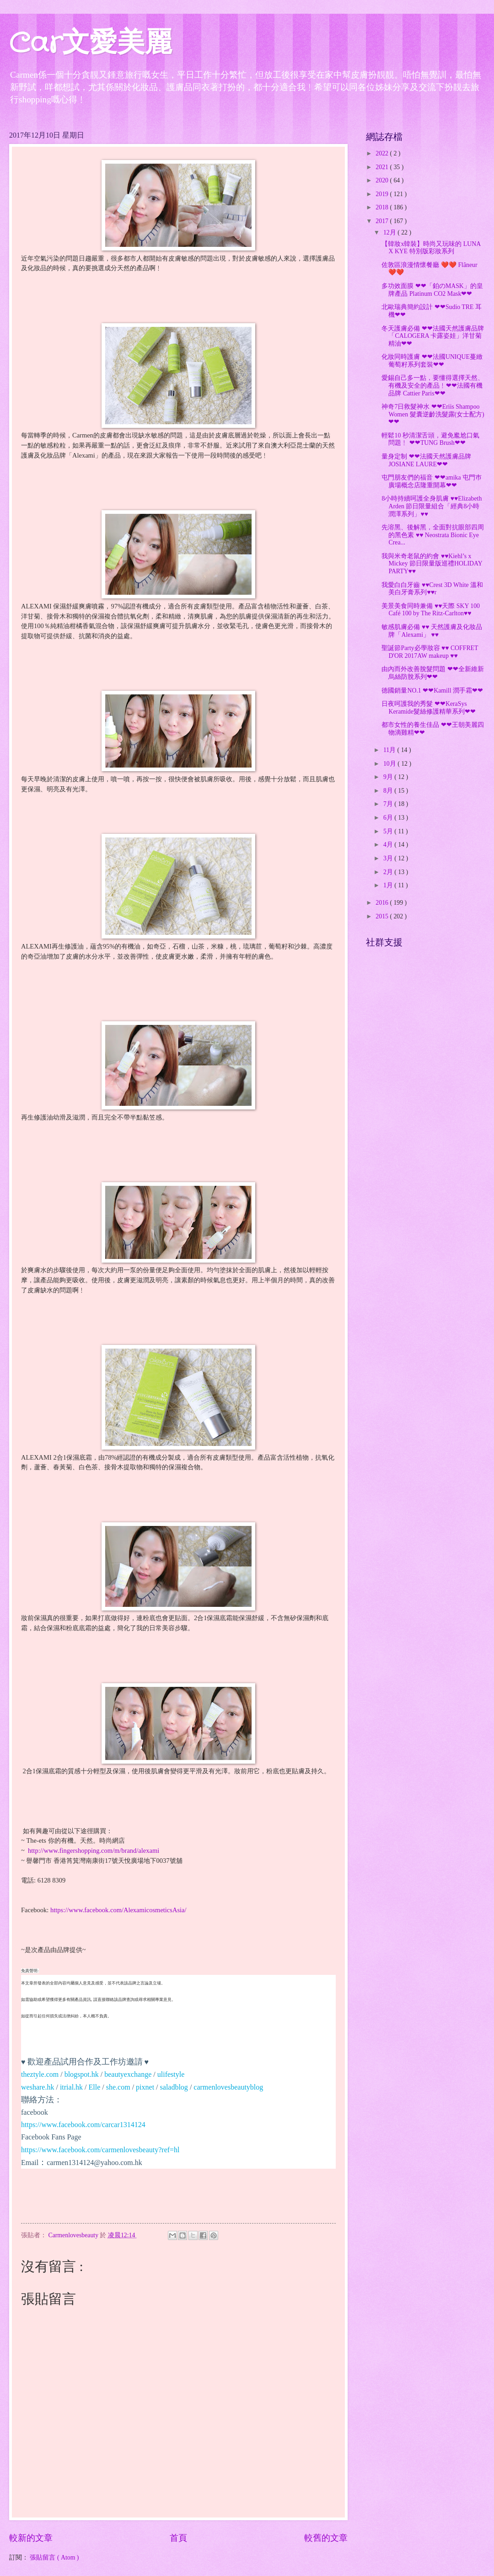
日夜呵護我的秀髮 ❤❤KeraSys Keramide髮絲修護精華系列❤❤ (428, 707)
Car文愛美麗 (90, 44)
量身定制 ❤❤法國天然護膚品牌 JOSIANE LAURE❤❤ (426, 460)
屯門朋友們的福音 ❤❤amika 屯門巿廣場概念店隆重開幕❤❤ (431, 481)
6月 (388, 817)
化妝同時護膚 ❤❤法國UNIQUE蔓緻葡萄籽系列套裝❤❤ (431, 360)
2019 (383, 194)
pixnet (145, 2087)
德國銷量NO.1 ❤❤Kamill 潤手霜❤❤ (432, 690)
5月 (388, 831)
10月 (390, 763)
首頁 (178, 2538)
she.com (118, 2087)
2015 (383, 916)
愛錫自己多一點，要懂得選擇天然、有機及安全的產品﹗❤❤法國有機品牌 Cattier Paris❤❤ (432, 385)
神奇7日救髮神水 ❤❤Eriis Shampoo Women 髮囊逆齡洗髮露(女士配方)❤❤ (432, 414)
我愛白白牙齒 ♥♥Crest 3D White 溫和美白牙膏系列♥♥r (432, 588)
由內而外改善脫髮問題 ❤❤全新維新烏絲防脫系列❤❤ (432, 673)
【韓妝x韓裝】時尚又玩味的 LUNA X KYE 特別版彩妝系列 (430, 247)
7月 (388, 803)
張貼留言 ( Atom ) (54, 2557)
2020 (383, 180)
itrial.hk (71, 2087)
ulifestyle (171, 2074)
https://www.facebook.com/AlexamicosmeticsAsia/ (118, 1910)
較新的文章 (31, 2538)
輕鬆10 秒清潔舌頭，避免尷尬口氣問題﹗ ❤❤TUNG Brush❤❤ (430, 439)
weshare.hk (37, 2087)
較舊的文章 (326, 2538)
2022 (383, 153)
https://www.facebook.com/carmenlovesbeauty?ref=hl (100, 2150)
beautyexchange (127, 2074)
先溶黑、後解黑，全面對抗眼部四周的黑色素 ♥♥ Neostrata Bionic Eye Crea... (432, 535)
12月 (390, 232)
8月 (388, 790)
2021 (383, 167)
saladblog (174, 2087)
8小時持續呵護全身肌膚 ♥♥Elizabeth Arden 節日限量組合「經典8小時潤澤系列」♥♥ (431, 506)
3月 (388, 858)
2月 (388, 872)
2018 (383, 207)
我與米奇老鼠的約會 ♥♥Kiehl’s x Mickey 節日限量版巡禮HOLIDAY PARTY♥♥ (431, 564)
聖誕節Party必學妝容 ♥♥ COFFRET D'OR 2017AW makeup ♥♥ (429, 652)
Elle (95, 2087)
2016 (383, 902)
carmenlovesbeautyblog (228, 2087)
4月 (388, 844)
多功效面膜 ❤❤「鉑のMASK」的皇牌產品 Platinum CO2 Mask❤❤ (432, 290)
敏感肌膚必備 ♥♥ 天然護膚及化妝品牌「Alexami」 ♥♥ (431, 631)
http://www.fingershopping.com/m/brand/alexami (93, 1850)
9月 (388, 776)
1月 (388, 885)
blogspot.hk (81, 2074)
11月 (390, 750)
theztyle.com (40, 2074)
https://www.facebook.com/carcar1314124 (83, 2124)
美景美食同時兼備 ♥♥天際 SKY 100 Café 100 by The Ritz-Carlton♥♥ (430, 610)
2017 (383, 221)
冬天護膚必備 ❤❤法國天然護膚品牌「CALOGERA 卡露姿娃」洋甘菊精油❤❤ (432, 336)
